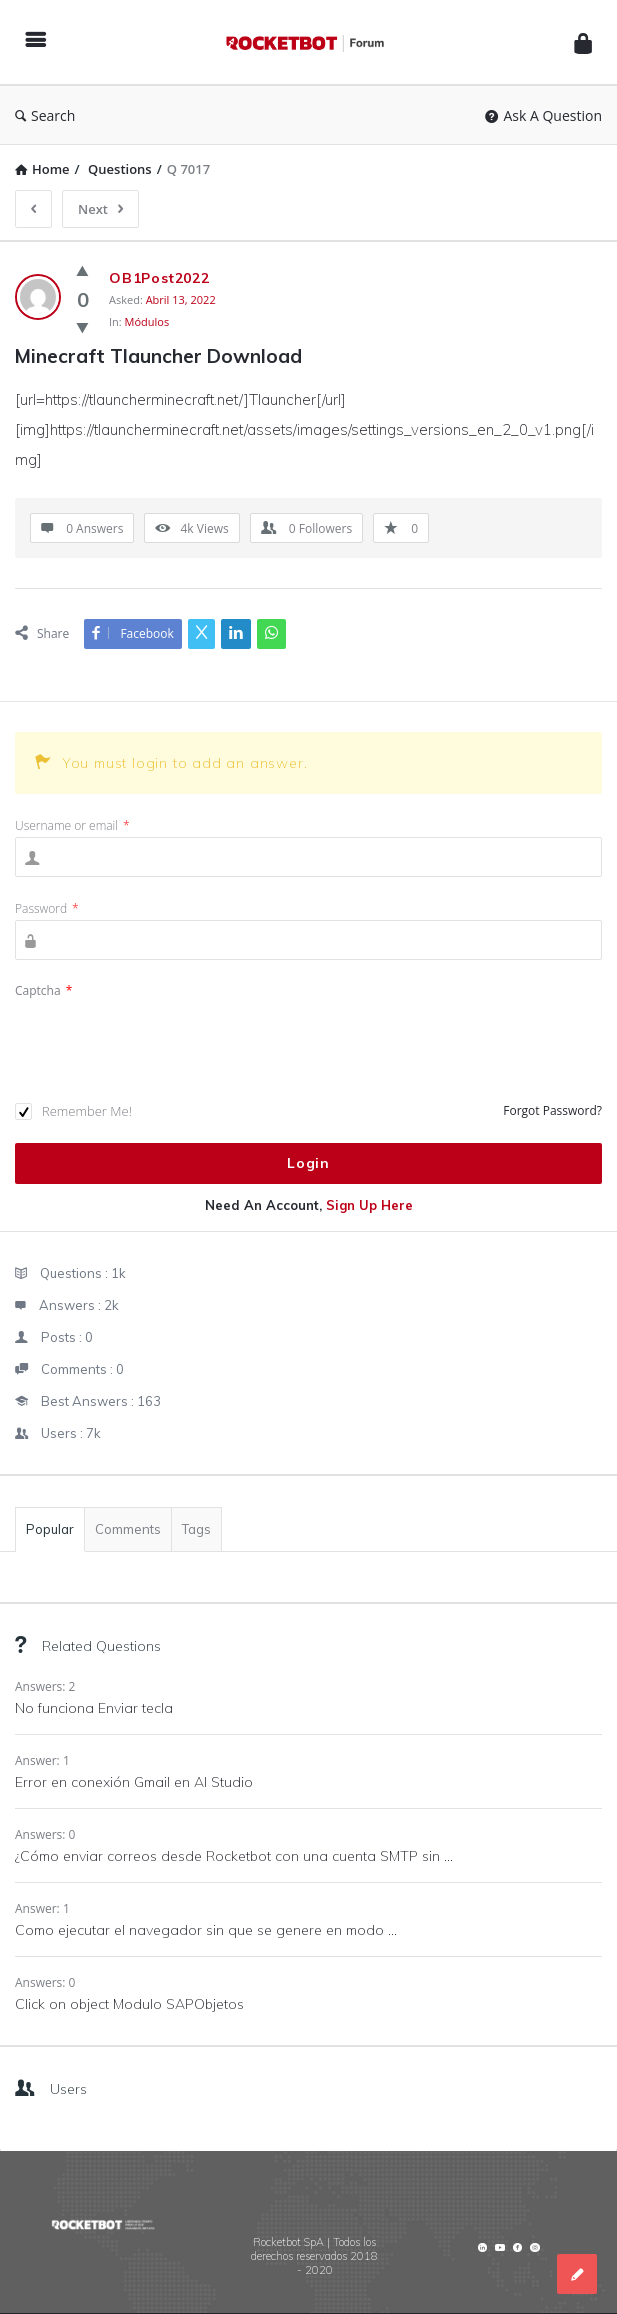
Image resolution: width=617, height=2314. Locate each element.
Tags (196, 1529)
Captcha (43, 990)
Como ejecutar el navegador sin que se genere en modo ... (206, 1930)
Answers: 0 (45, 1834)
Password (47, 908)
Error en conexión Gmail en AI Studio (134, 1782)
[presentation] (167, 1041)
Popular (50, 1529)
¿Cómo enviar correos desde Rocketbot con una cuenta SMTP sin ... (234, 1856)
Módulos (147, 321)
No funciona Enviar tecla (94, 1708)
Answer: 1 (42, 1760)
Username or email (72, 825)
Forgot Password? (552, 1110)
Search (45, 115)
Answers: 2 (45, 1686)
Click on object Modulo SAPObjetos (129, 2004)
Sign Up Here (369, 1205)
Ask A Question (543, 115)
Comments (128, 1529)
